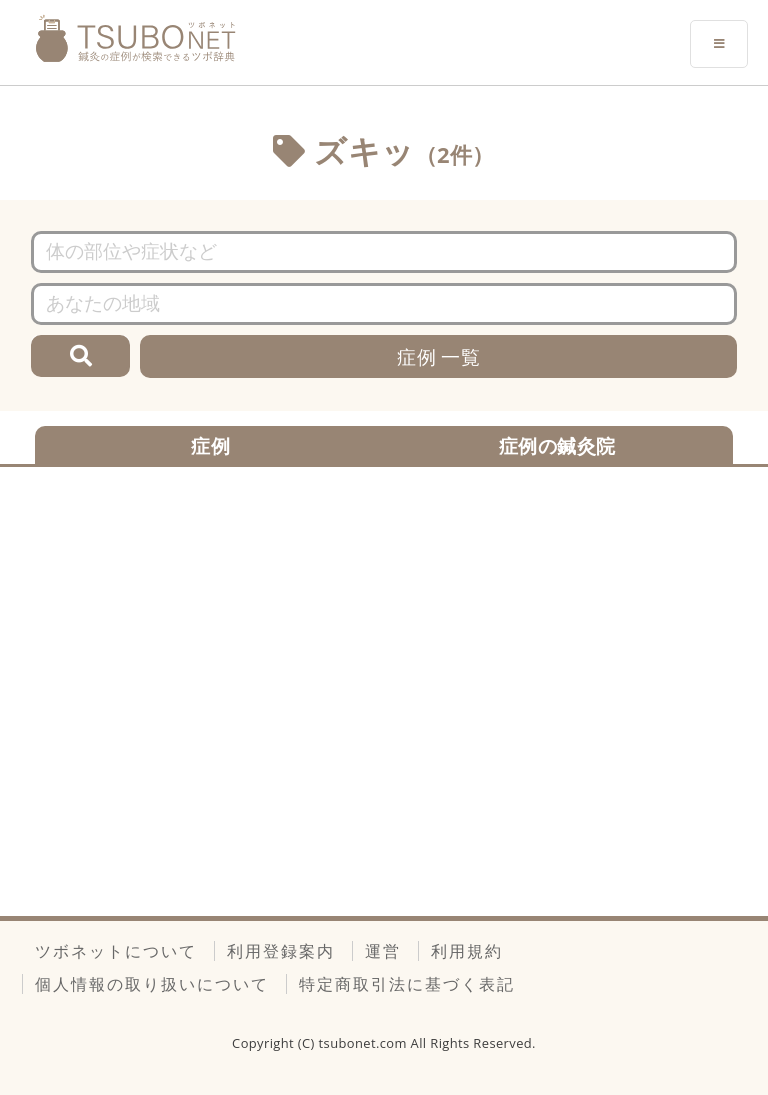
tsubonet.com (365, 1043)
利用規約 (467, 951)
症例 (210, 445)
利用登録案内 (281, 951)
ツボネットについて (116, 951)
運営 (383, 951)
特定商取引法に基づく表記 (407, 984)
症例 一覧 (438, 356)
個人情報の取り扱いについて (152, 984)
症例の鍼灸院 (557, 445)
